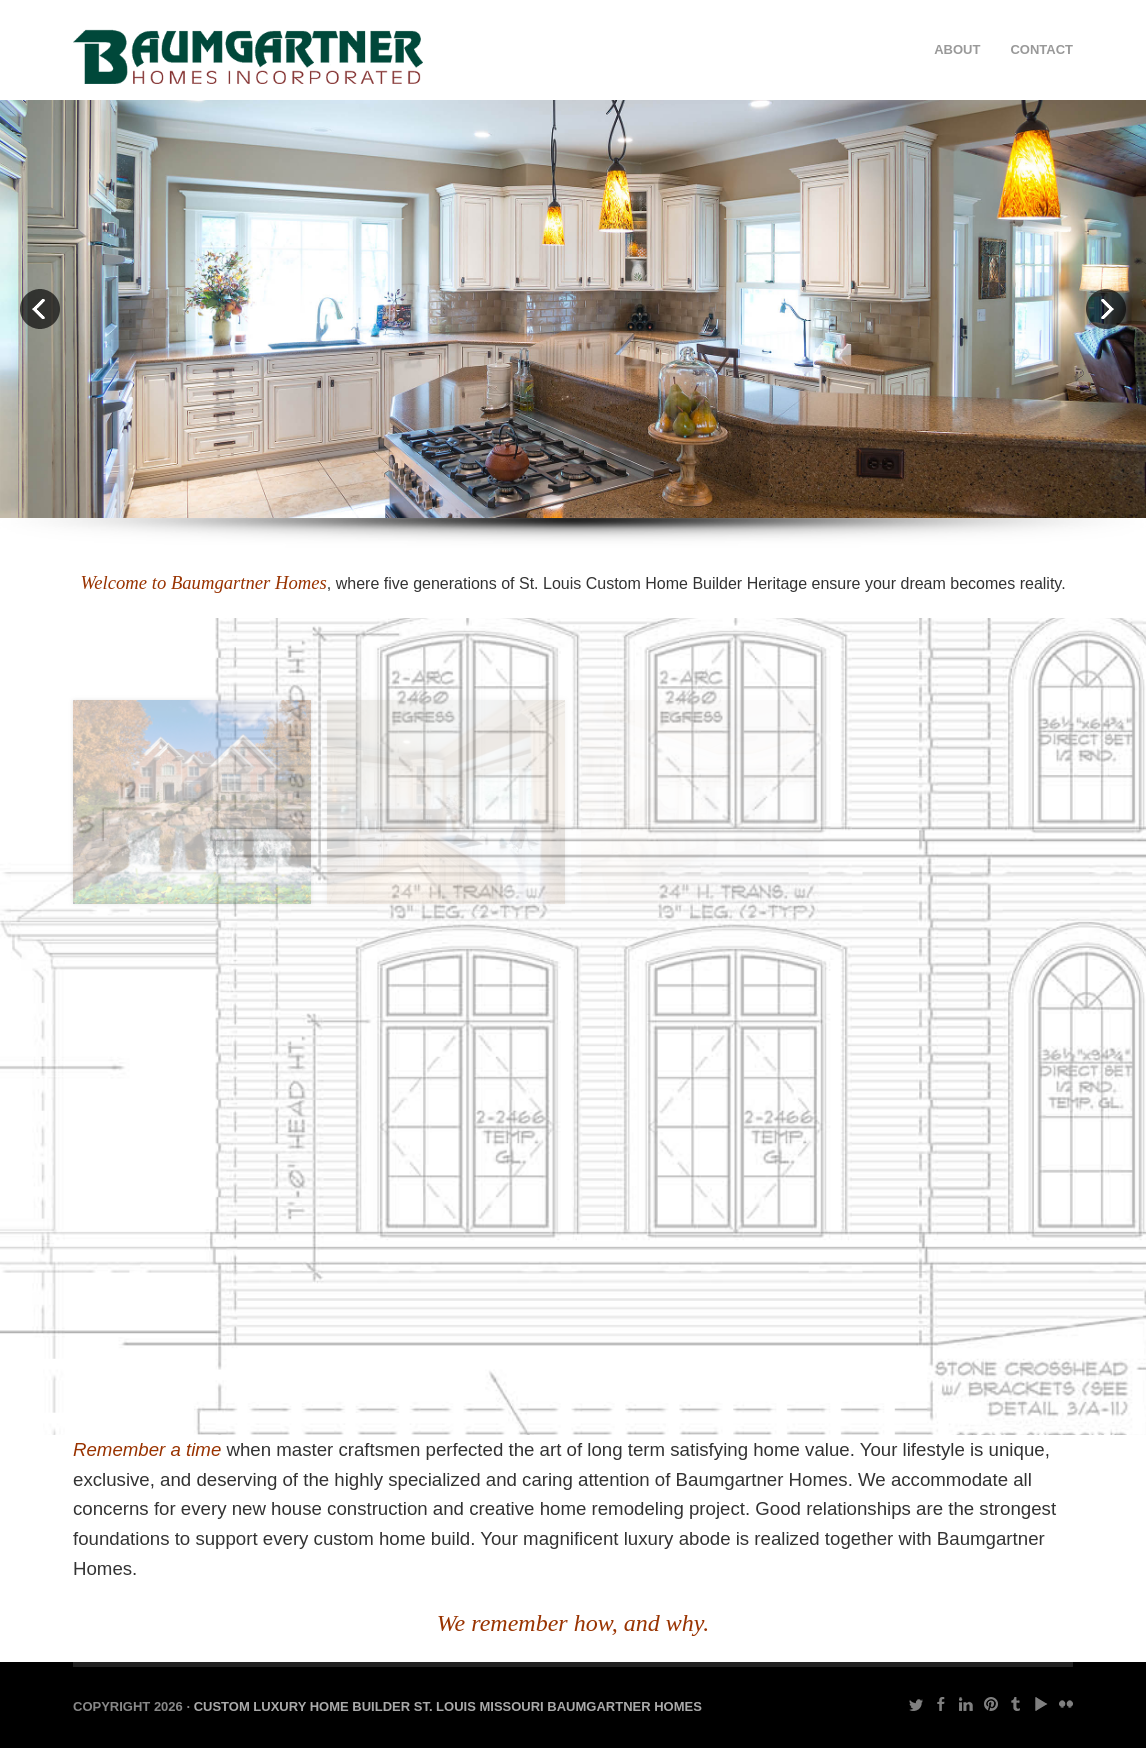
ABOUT (957, 49)
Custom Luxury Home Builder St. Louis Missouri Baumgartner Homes (448, 1706)
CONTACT (1041, 49)
